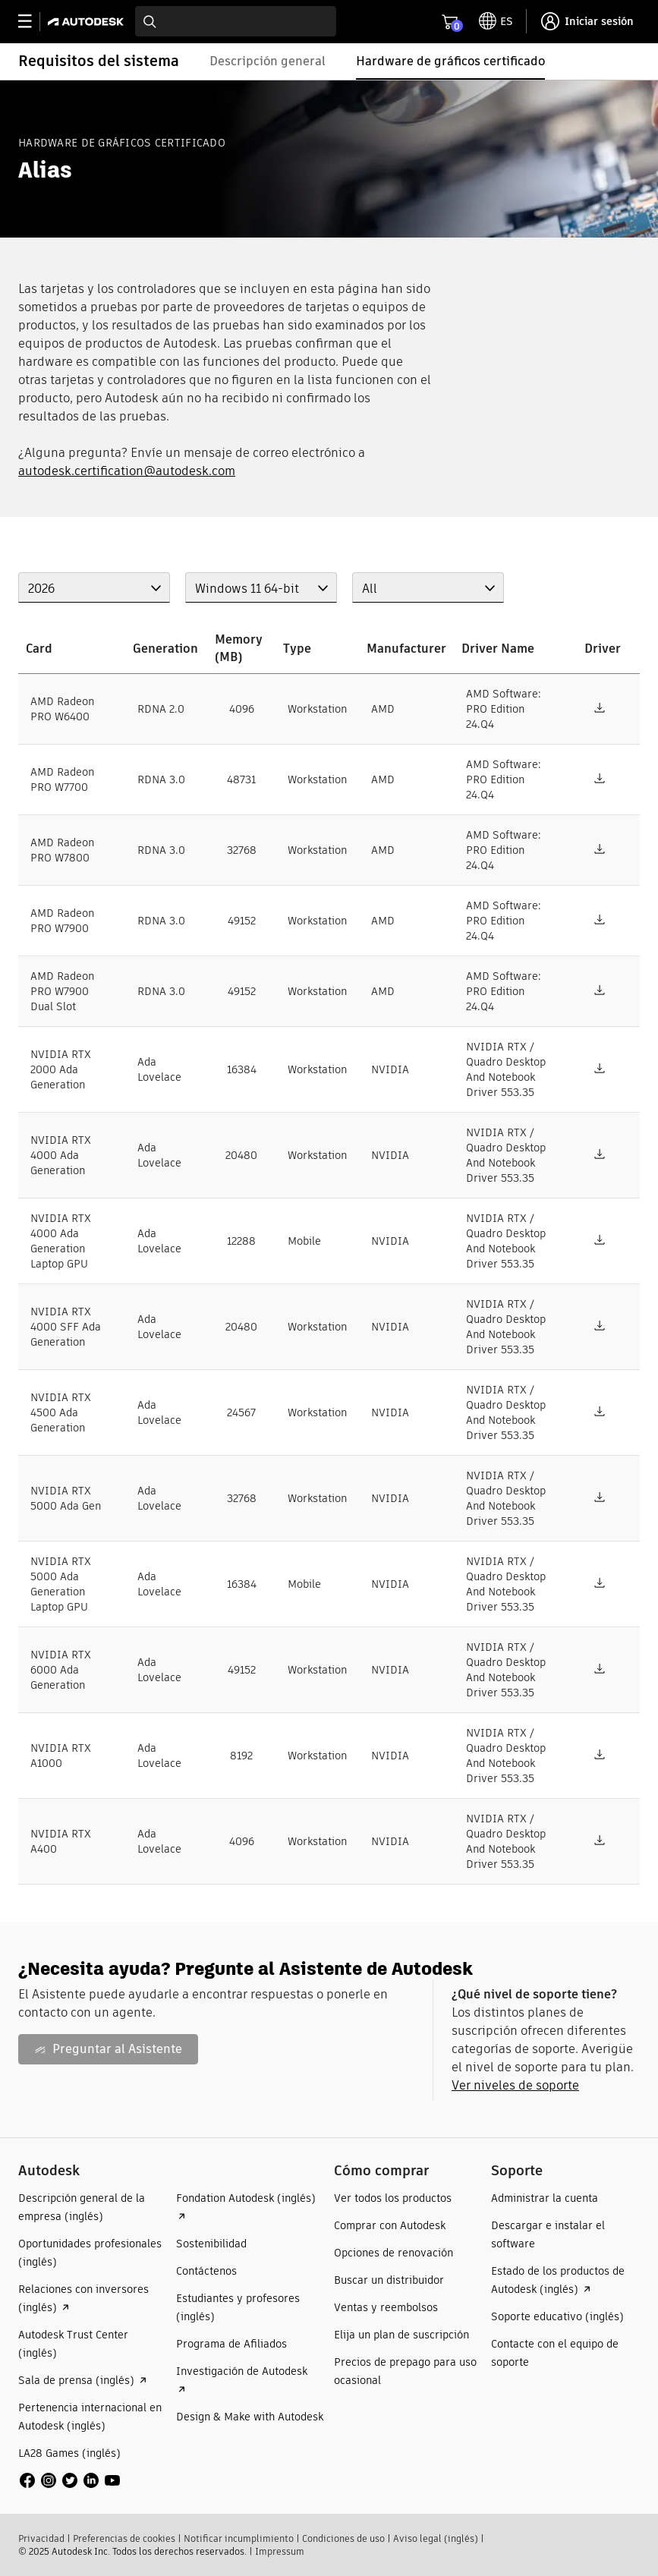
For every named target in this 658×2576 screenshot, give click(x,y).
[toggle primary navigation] (33, 21)
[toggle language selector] (496, 21)
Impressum (279, 2551)
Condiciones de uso (343, 2538)
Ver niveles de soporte (515, 2085)
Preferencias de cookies (124, 2538)
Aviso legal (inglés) (435, 2538)
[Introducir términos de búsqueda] (235, 21)
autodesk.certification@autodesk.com (126, 471)
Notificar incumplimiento (239, 2538)
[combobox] (235, 21)
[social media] (69, 2480)
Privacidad (41, 2538)
